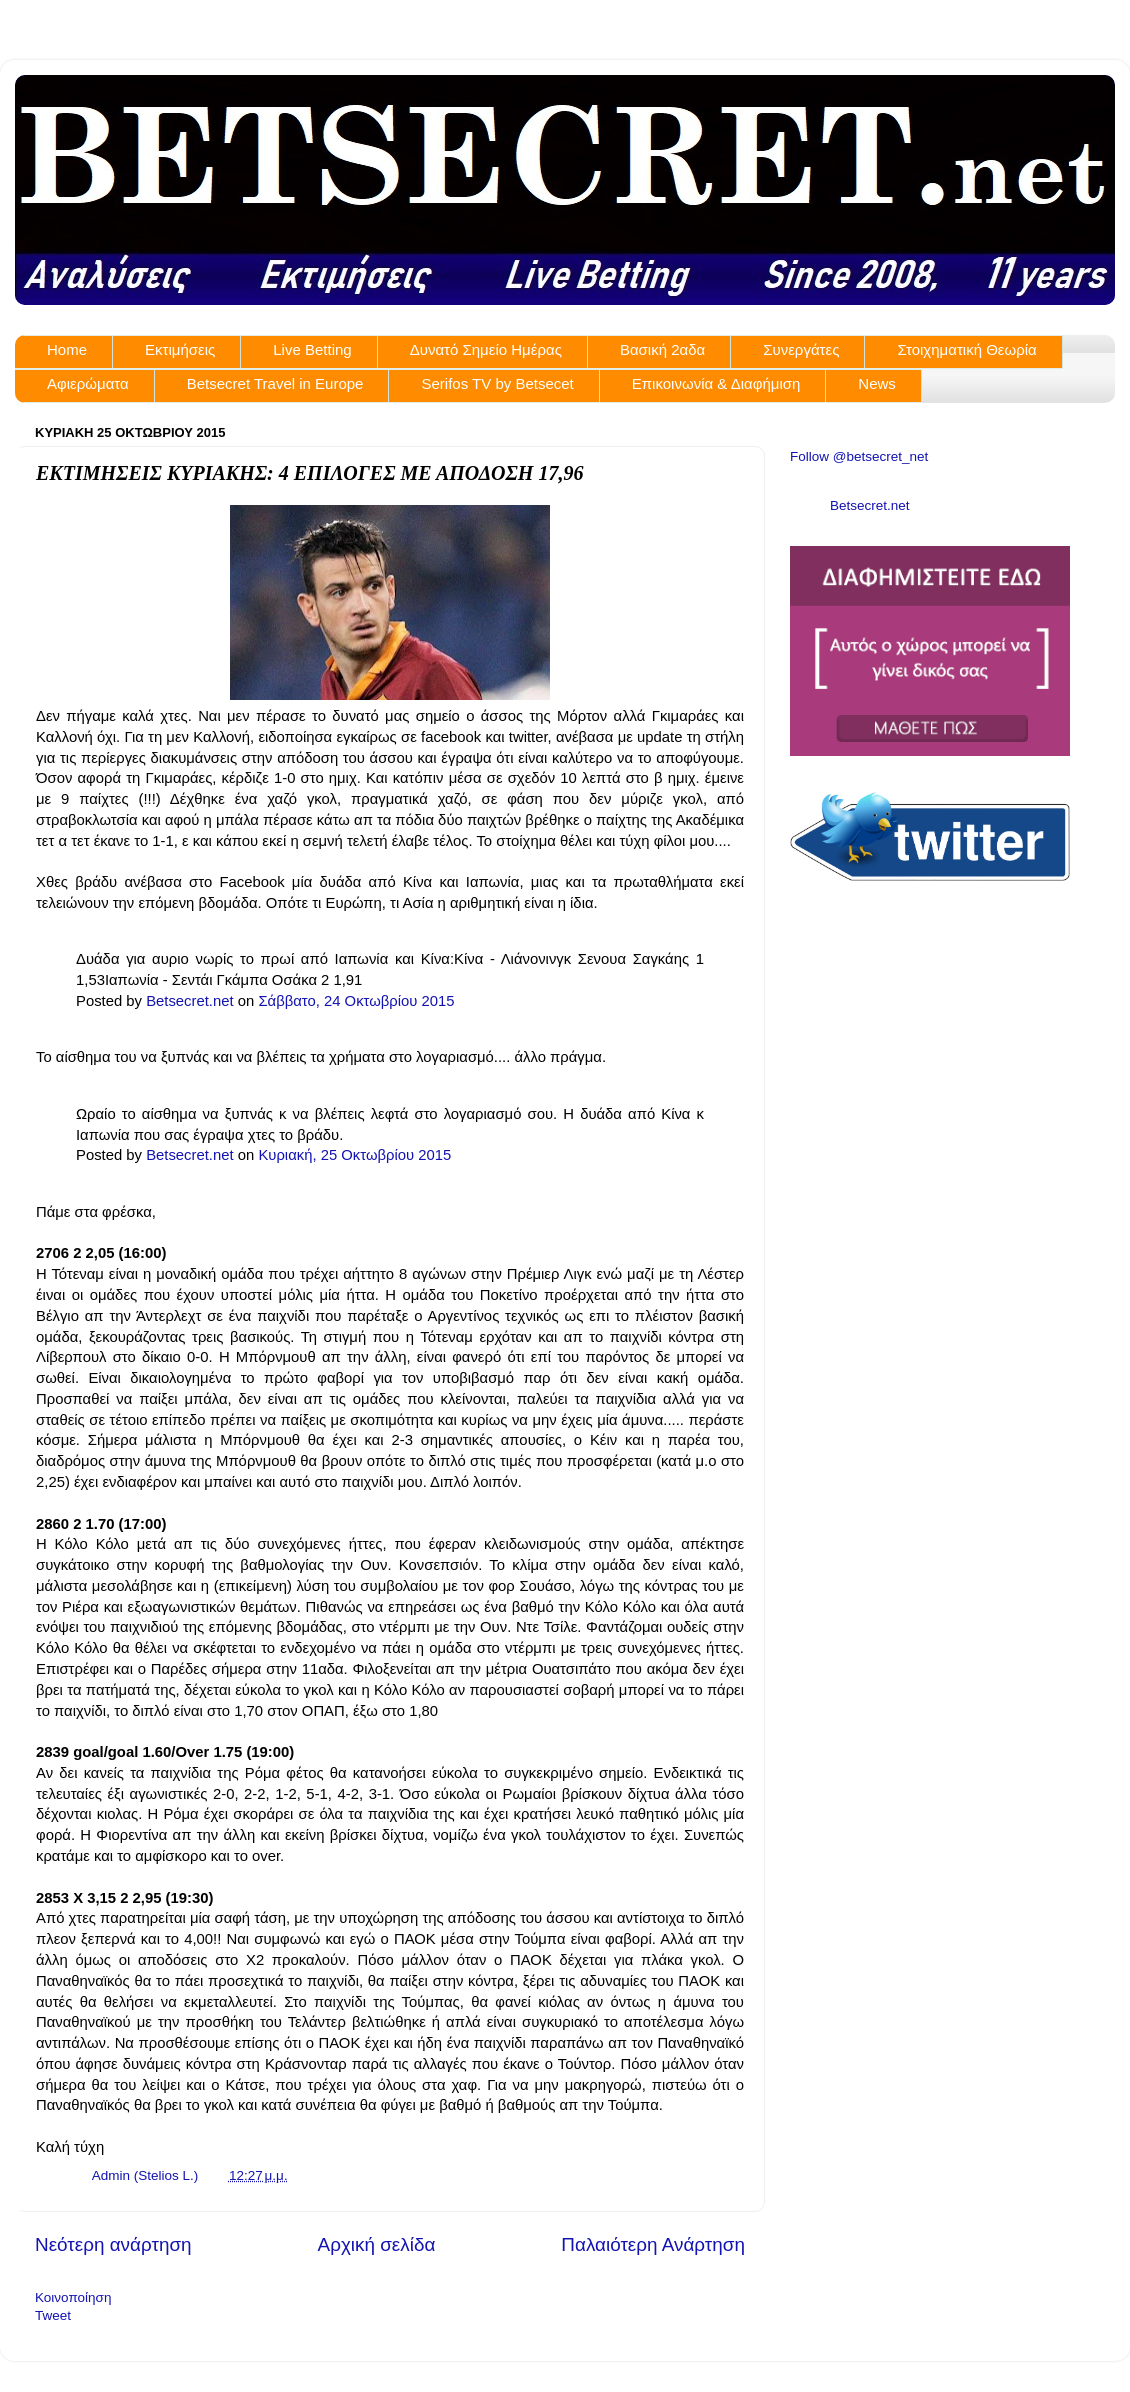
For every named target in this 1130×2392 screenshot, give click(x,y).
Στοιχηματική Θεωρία (966, 349)
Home (67, 349)
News (877, 383)
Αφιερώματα (88, 383)
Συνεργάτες (801, 349)
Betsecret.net (189, 1001)
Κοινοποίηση (73, 2297)
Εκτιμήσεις (180, 349)
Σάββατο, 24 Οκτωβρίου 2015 (356, 1001)
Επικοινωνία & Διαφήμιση (716, 383)
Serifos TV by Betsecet (497, 383)
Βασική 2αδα (662, 349)
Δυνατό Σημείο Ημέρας (486, 349)
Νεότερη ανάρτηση (113, 2244)
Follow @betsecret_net (859, 456)
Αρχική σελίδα (377, 2244)
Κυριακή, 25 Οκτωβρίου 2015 (354, 1155)
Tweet (53, 2315)
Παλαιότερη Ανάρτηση (653, 2244)
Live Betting (312, 349)
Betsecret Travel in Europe (275, 383)
